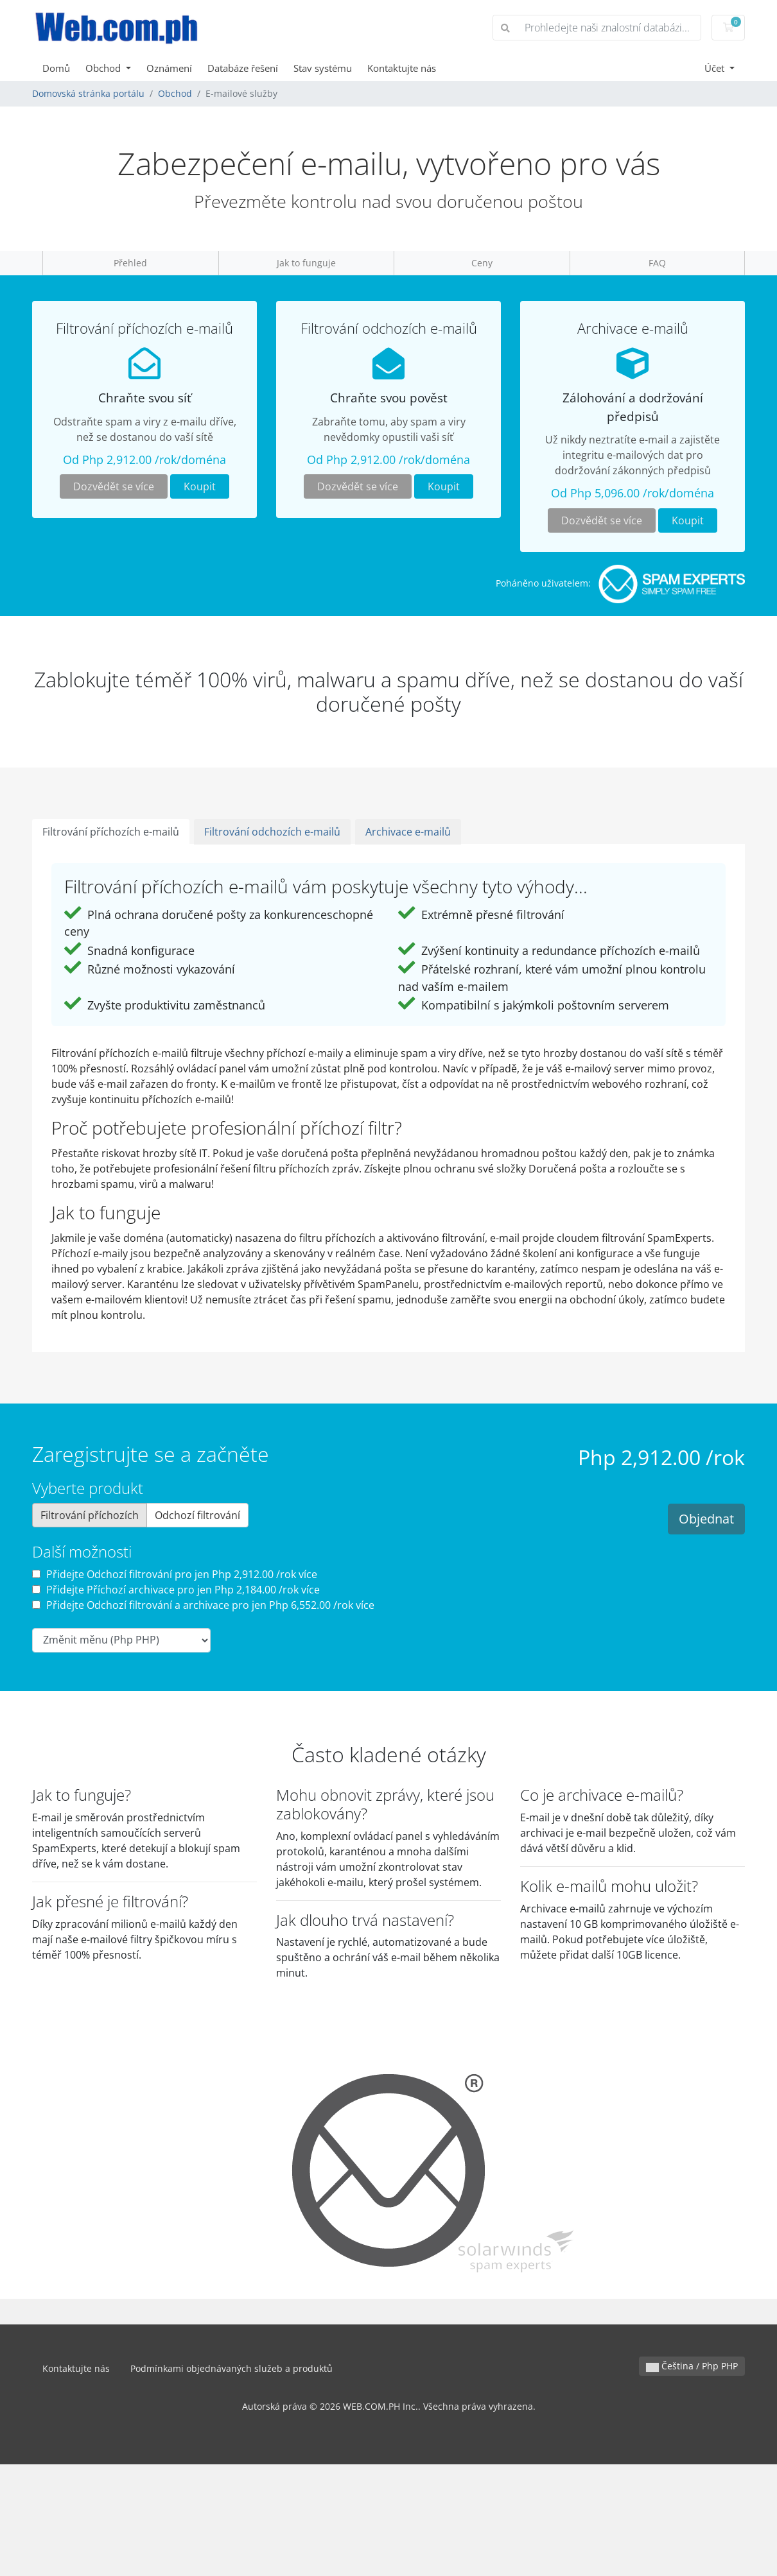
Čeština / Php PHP (692, 2366)
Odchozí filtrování (197, 1515)
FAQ (657, 263)
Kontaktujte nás (401, 68)
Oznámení (169, 68)
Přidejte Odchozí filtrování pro (174, 1574)
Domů (56, 68)
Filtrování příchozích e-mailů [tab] (110, 832)
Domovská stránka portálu (88, 93)
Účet (715, 68)
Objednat (706, 1518)
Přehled (130, 263)
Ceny (482, 263)
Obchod (104, 68)
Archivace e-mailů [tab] (408, 832)
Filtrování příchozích (89, 1515)
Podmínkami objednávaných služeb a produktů (231, 2368)
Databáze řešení (242, 68)
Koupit (200, 486)
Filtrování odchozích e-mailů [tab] (272, 832)
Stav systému (322, 68)
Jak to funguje (306, 263)
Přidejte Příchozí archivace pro (176, 1590)
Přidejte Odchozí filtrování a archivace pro (203, 1605)
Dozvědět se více (113, 486)
